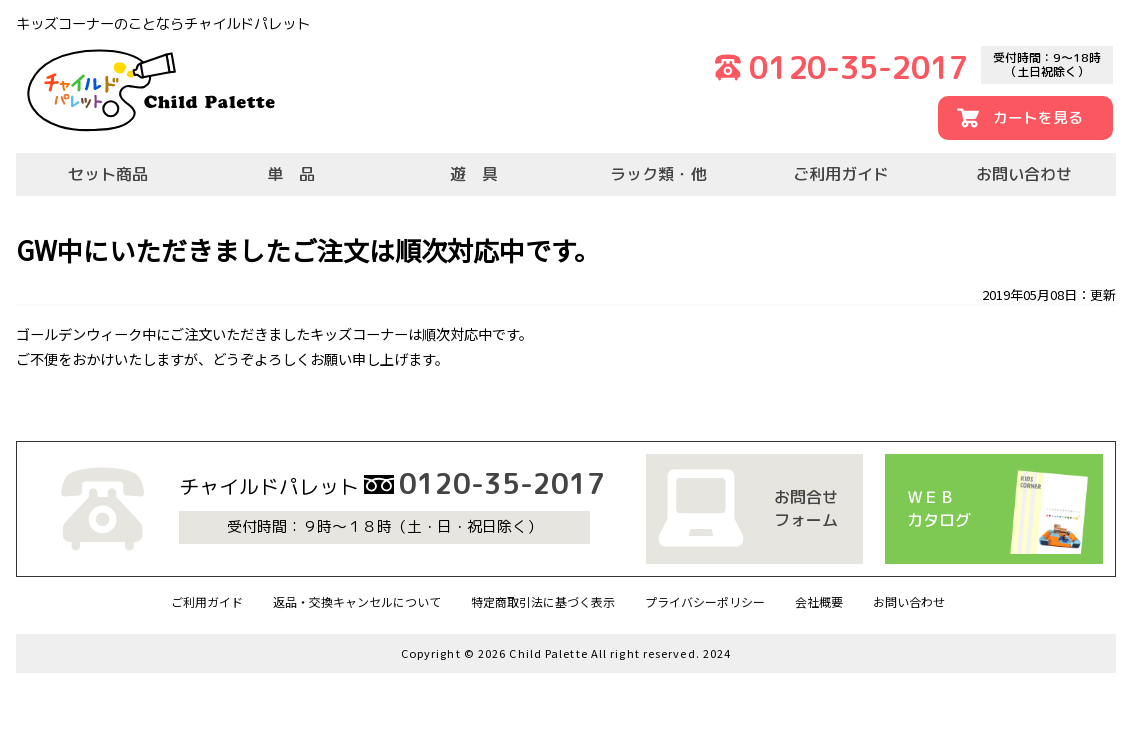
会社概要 (819, 601)
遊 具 (474, 174)
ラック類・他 (658, 174)
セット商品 (108, 174)
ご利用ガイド (841, 174)
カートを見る (1038, 117)
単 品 (291, 174)
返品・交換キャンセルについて (357, 601)
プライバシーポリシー (705, 601)
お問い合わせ (1024, 174)
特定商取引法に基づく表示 (543, 601)
